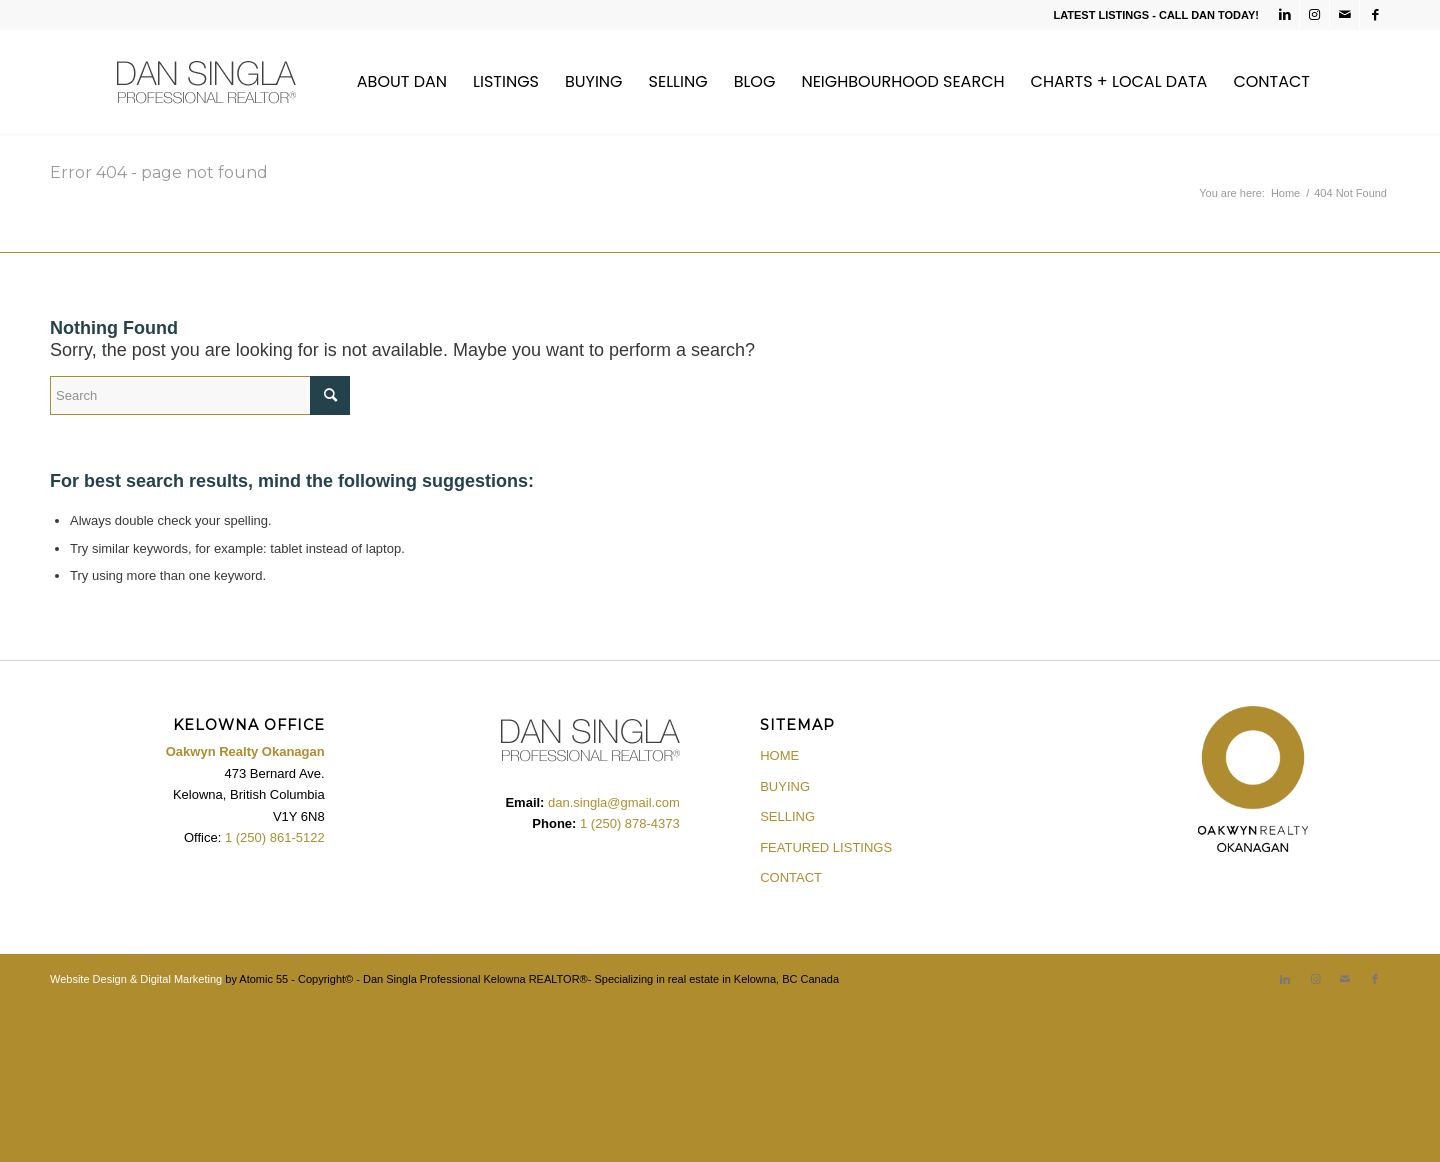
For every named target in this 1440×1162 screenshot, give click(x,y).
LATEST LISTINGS (1101, 15)
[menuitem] (402, 82)
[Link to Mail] (1344, 15)
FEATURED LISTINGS (826, 847)
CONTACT (791, 877)
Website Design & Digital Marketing (136, 979)
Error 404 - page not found (159, 172)
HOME (779, 755)
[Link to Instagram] (1314, 15)
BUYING (785, 786)
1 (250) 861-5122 (275, 837)
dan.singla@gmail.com (614, 802)
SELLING (787, 816)
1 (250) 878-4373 (627, 823)
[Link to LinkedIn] (1284, 15)
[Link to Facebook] (1375, 15)
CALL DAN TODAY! (1209, 15)
